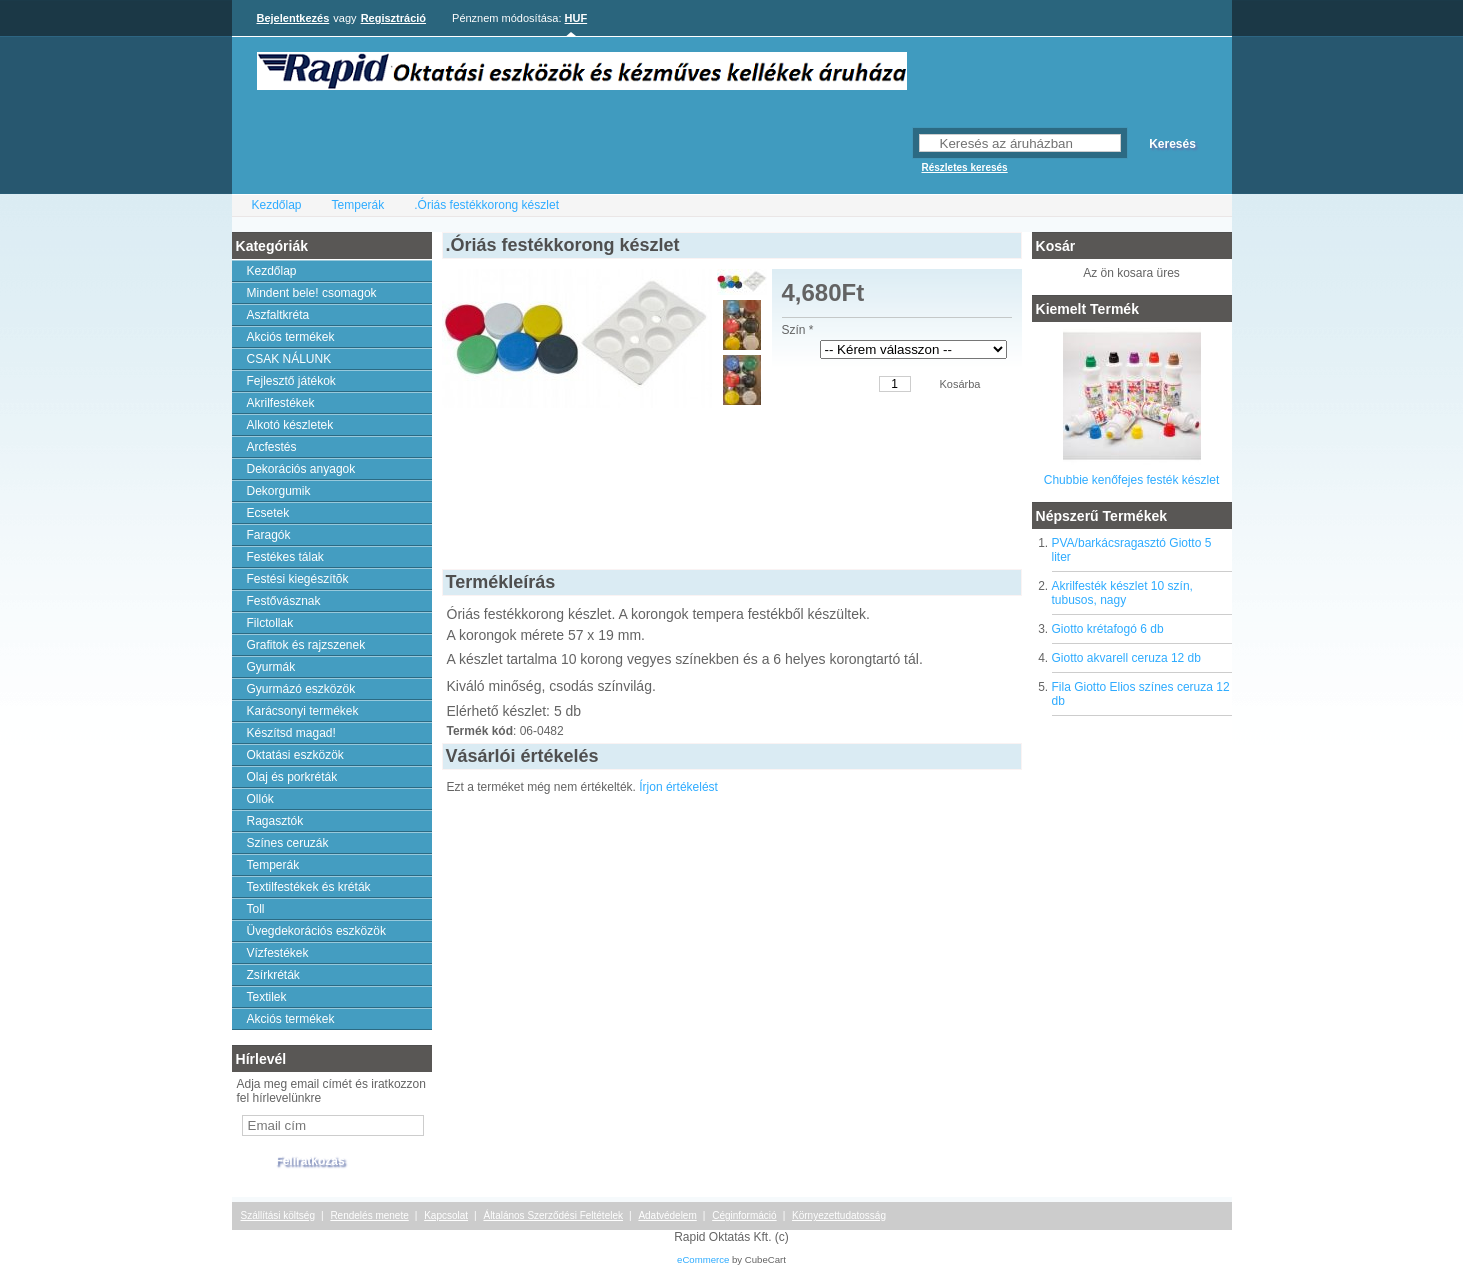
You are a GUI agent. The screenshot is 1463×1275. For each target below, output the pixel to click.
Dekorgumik (279, 491)
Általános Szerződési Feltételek (553, 1215)
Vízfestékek (278, 953)
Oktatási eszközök (295, 755)
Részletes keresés (965, 167)
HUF (576, 18)
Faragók (269, 535)
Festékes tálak (285, 557)
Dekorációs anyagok (301, 469)
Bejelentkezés (293, 18)
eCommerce (703, 1259)
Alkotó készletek (290, 425)
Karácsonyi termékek (303, 711)
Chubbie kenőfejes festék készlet (1131, 480)
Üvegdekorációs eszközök (316, 931)
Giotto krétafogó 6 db (1108, 629)
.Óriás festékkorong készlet (486, 205)
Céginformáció (744, 1215)
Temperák (358, 205)
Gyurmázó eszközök (301, 689)
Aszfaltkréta (278, 315)
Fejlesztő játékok (291, 381)
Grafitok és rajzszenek (306, 645)
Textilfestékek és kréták (309, 887)
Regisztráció (393, 18)
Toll (256, 909)
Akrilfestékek (281, 403)
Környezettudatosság (839, 1215)
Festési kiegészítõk (298, 579)
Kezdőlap (277, 205)
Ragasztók (275, 821)
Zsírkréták (273, 975)
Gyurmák (271, 667)
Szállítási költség (278, 1215)
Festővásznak (284, 601)
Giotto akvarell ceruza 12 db (1126, 658)
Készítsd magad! (291, 733)
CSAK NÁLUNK (289, 359)
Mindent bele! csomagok (312, 293)
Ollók (260, 799)
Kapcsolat (446, 1215)
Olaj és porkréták (292, 777)
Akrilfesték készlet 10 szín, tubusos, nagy (1122, 593)
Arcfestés (272, 447)
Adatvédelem (667, 1215)
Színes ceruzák (288, 843)
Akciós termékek (291, 337)
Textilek (267, 997)
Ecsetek (268, 513)
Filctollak (270, 623)
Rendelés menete (369, 1215)
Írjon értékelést (678, 787)
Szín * (798, 330)
